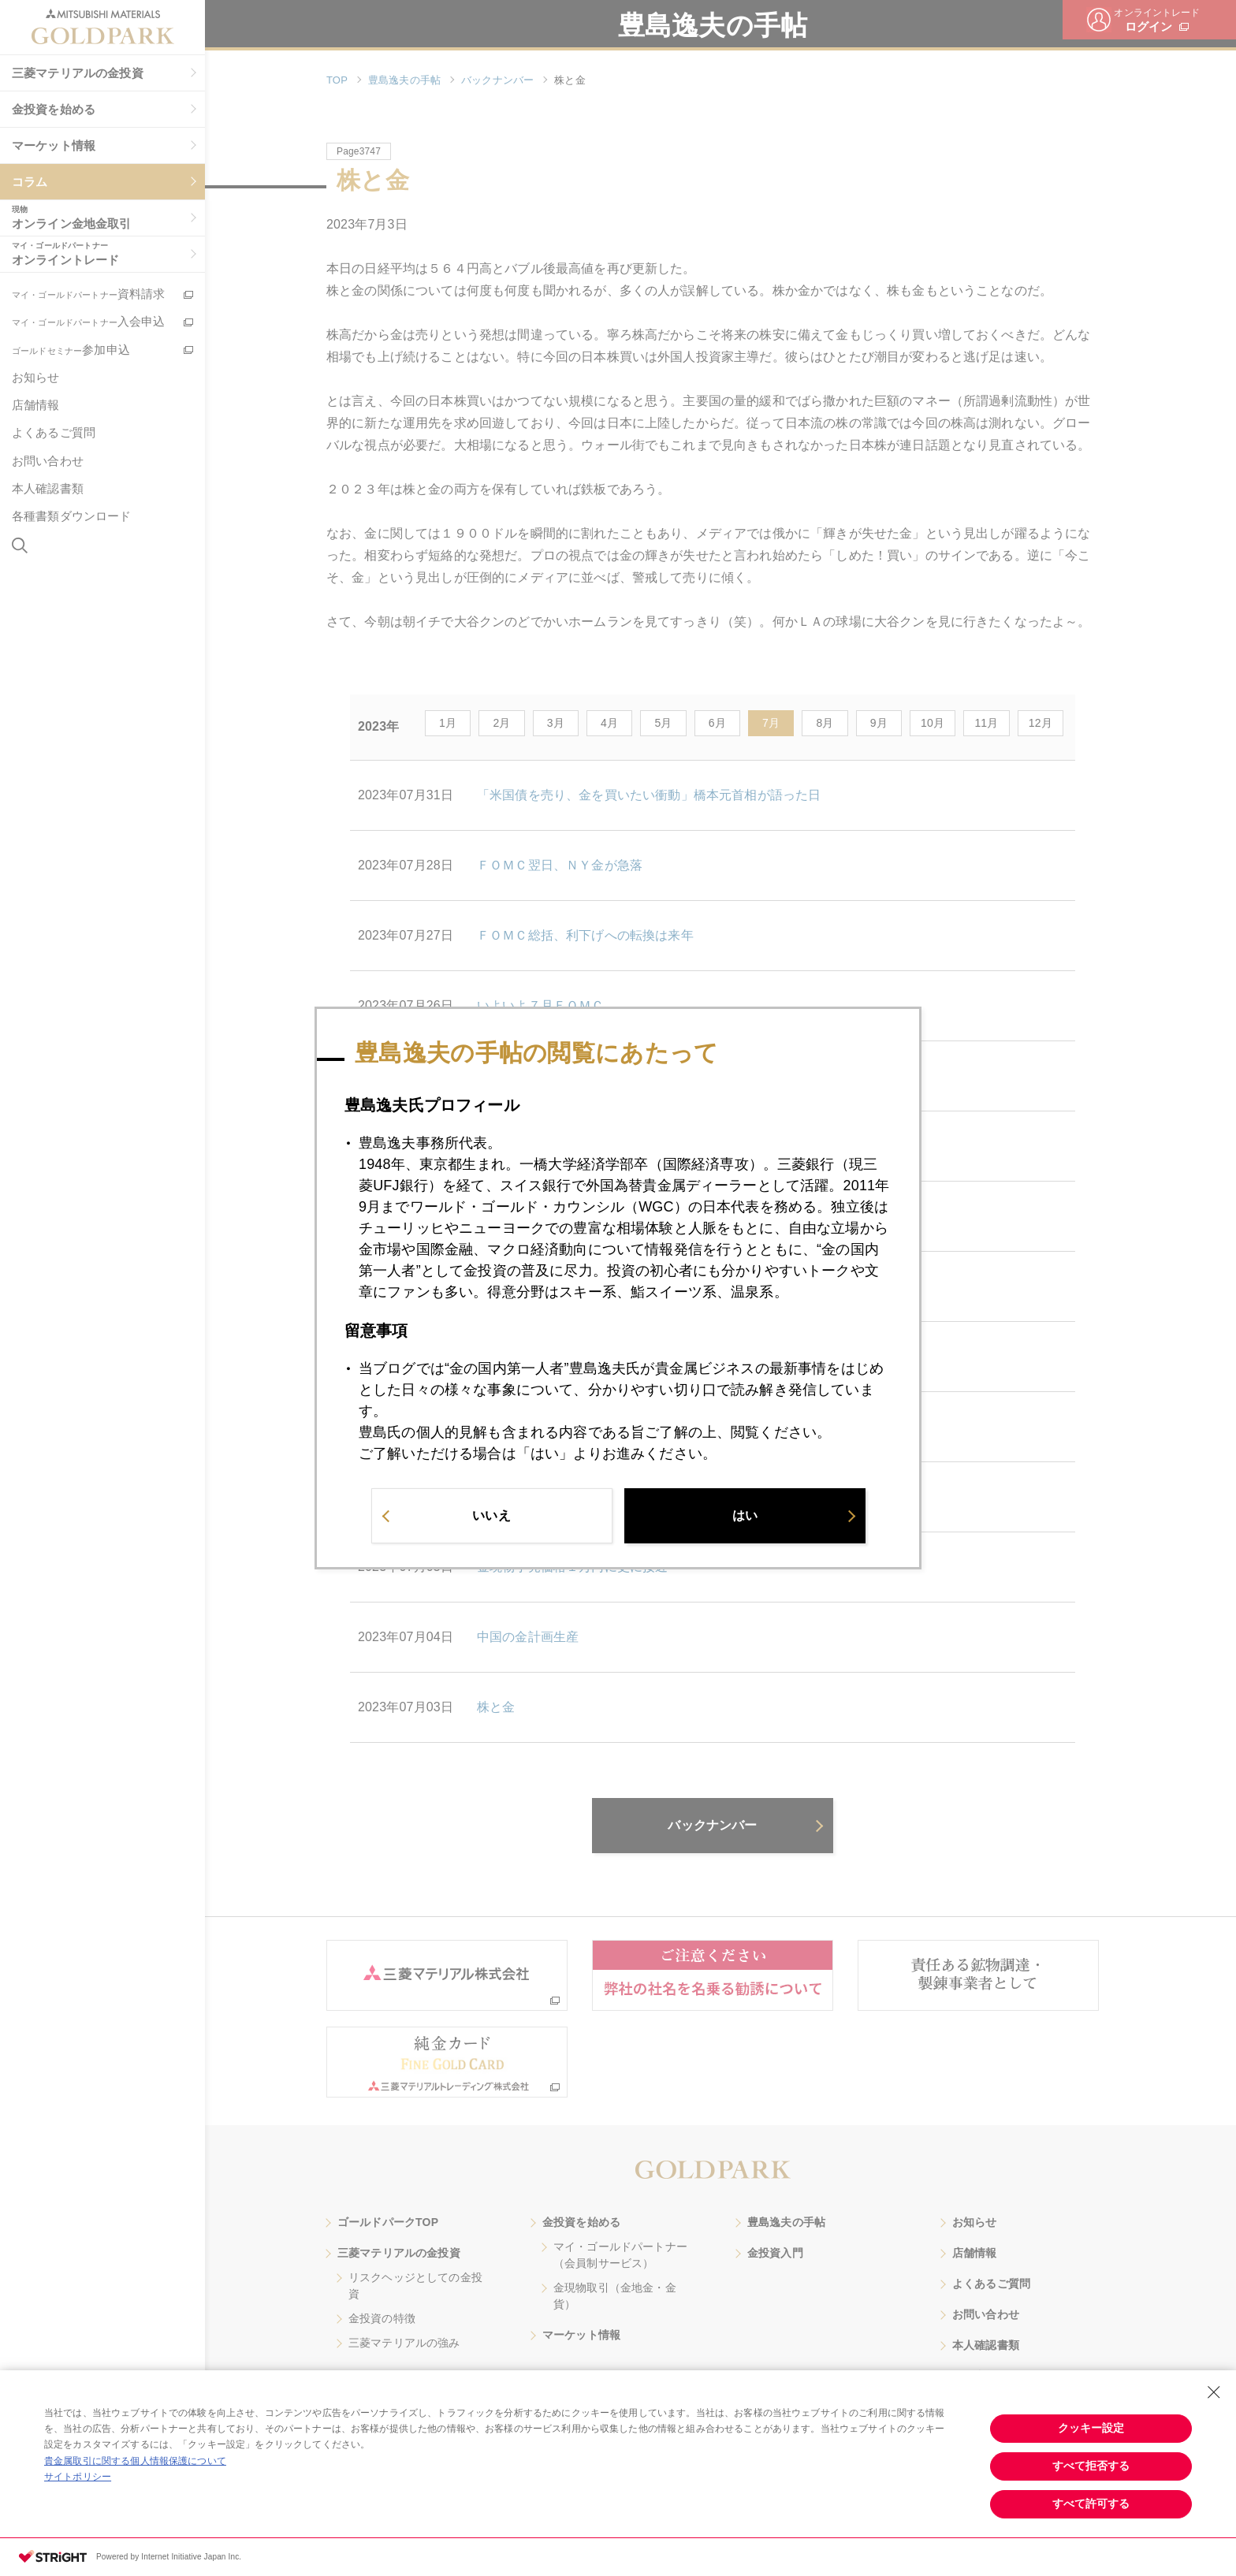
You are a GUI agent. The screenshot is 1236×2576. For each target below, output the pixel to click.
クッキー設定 (1091, 2428)
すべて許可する (1091, 2503)
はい (745, 1515)
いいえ (491, 1515)
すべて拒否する (1091, 2465)
